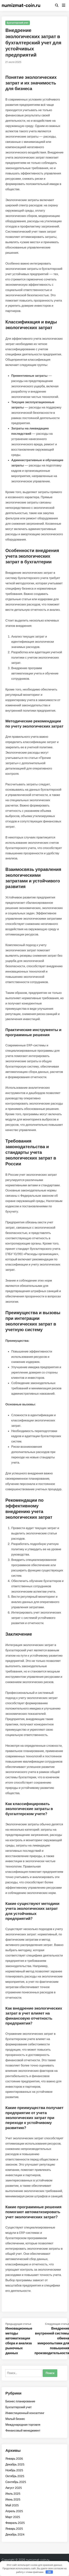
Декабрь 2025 (14, 2464)
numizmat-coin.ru (21, 5)
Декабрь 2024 (14, 2534)
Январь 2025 (14, 2528)
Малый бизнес (15, 2419)
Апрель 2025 (14, 2511)
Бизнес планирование (20, 2401)
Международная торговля (22, 2424)
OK (49, 2572)
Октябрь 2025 (14, 2476)
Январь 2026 (14, 2458)
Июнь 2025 (12, 2499)
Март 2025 (12, 2517)
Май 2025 (11, 2505)
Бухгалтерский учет (17, 23)
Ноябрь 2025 (14, 2470)
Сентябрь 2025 (15, 2482)
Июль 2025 (12, 2493)
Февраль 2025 (15, 2523)
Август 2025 (13, 2488)
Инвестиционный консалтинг (24, 2413)
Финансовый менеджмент (22, 2430)
